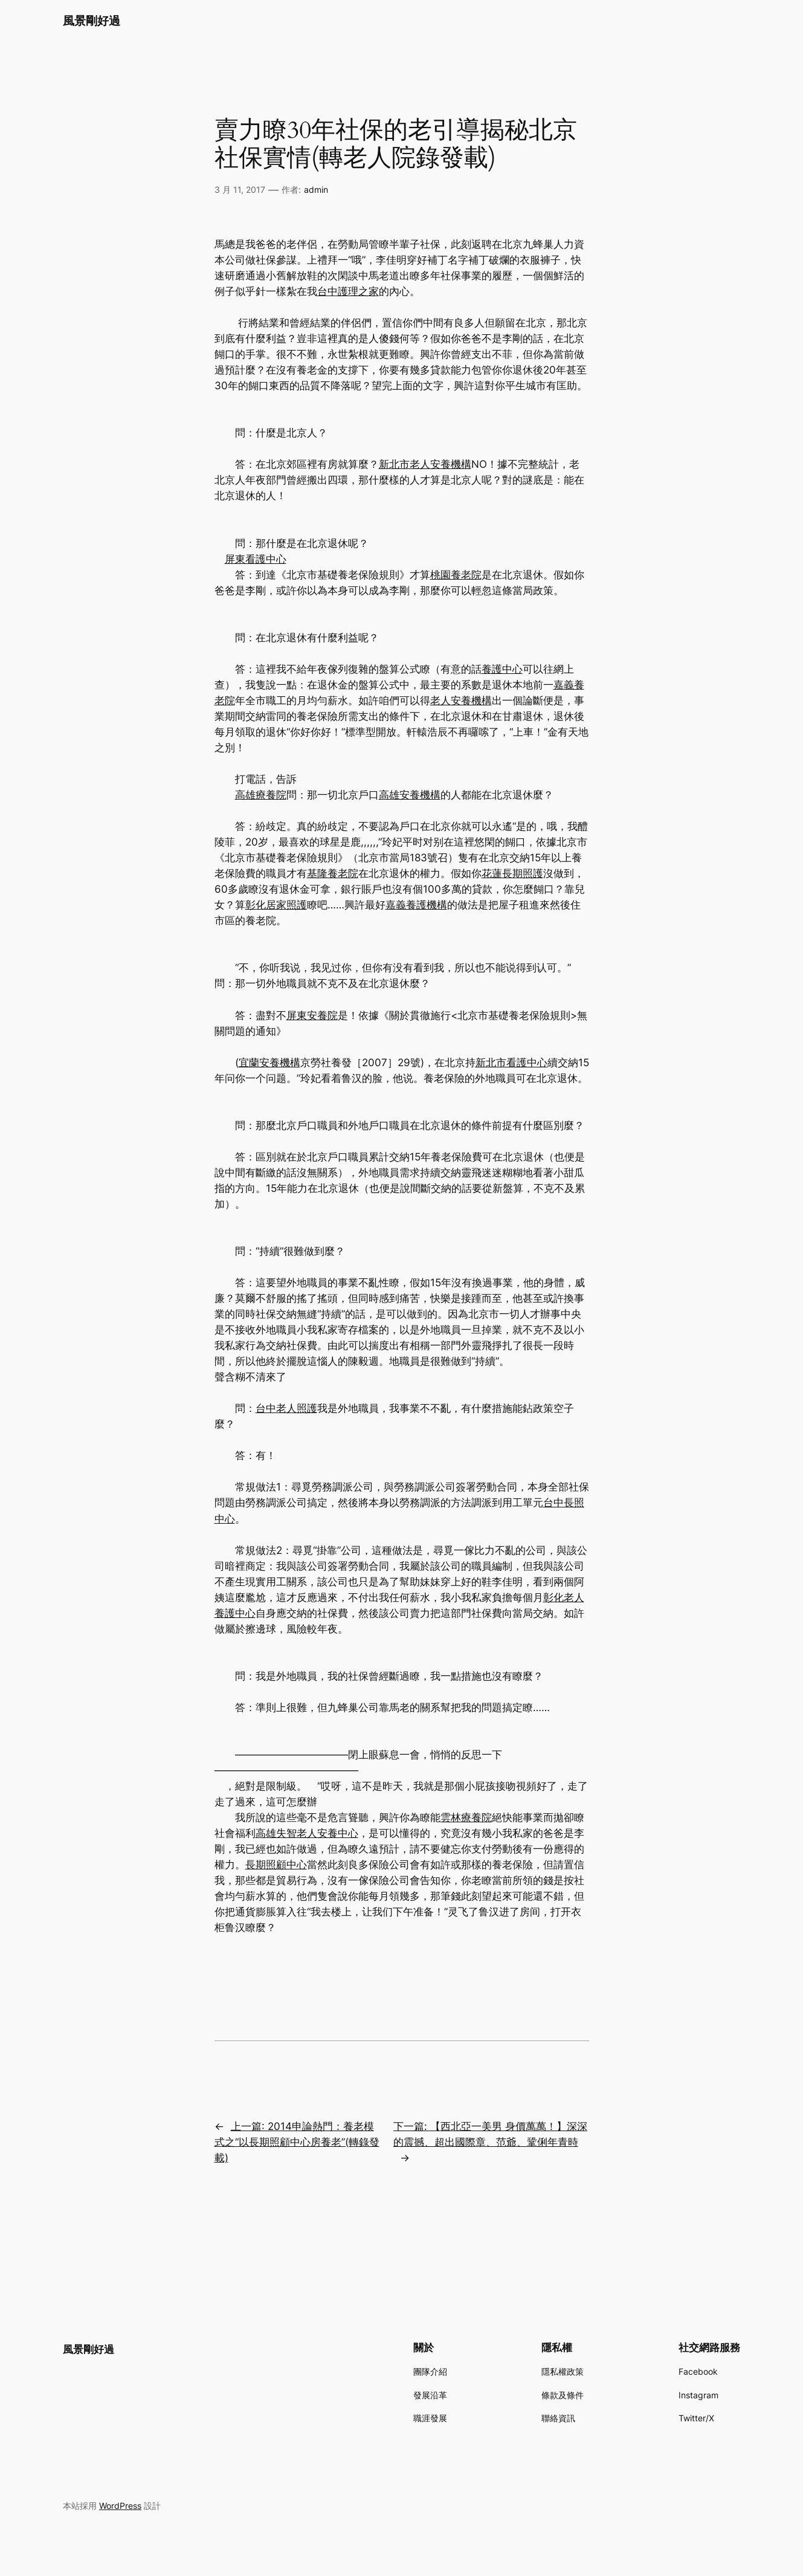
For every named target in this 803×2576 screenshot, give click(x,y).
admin (316, 189)
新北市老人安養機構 (425, 464)
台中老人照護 (286, 1408)
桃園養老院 (456, 575)
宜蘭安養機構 (269, 1063)
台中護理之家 (348, 291)
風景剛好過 (91, 20)
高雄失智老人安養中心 (307, 1833)
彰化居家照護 (276, 905)
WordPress (120, 2505)
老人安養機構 (461, 700)
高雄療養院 (260, 795)
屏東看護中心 (255, 559)
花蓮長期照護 (512, 873)
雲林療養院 (466, 1817)
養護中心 (502, 669)
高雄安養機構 (409, 795)
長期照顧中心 (276, 1865)
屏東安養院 (312, 1015)
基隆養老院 (332, 873)
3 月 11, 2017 (239, 189)
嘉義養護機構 (416, 905)
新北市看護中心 (511, 1063)
